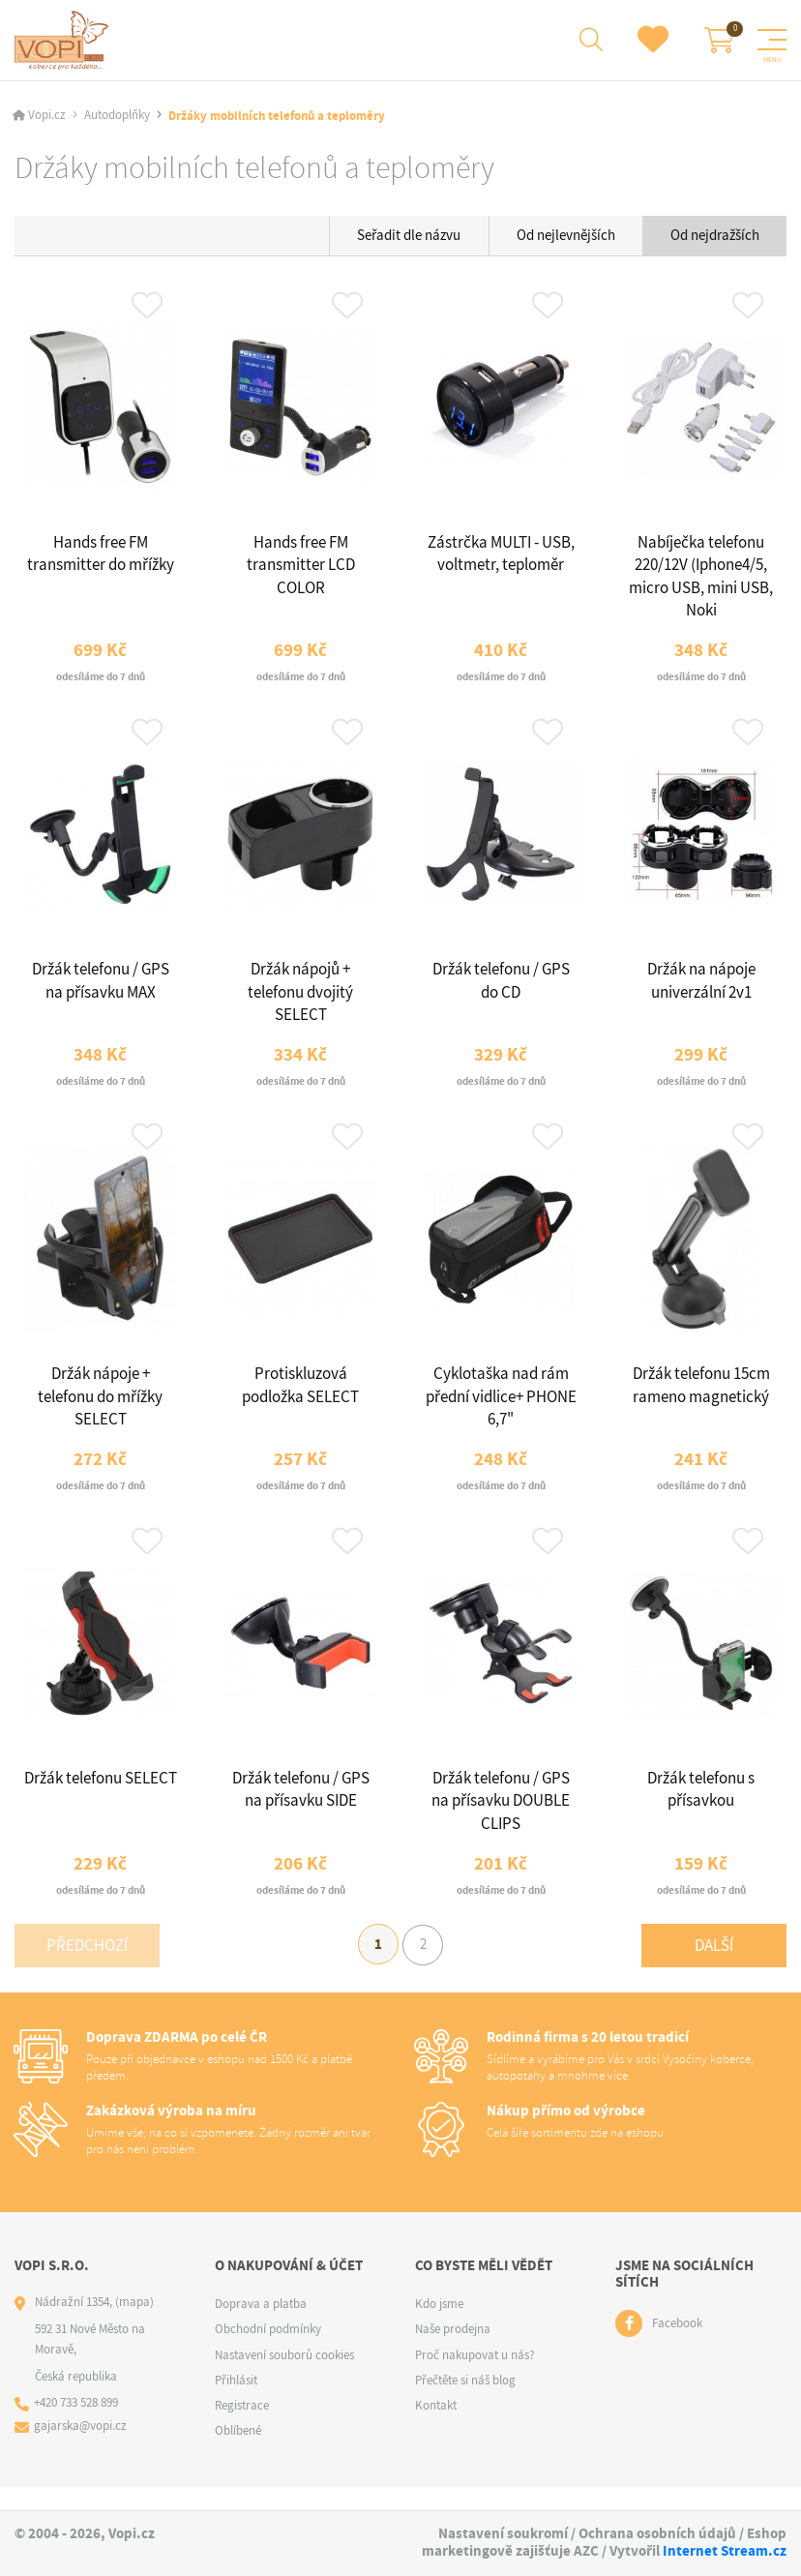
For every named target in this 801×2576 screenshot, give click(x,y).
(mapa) (134, 2325)
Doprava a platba (261, 2327)
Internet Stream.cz (724, 2551)
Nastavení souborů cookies (284, 2377)
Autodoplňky (117, 117)
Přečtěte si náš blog (465, 2402)
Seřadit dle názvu (408, 236)
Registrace (242, 2428)
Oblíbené (238, 2453)
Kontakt (436, 2428)
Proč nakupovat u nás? (475, 2377)
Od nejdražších (714, 236)
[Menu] (772, 40)
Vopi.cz (47, 117)
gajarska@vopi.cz (81, 2449)
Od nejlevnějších (566, 236)
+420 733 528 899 (77, 2425)
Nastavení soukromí (503, 2533)
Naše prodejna (452, 2352)
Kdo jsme (439, 2327)
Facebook (677, 2346)
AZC (586, 2551)
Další (714, 1966)
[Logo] (64, 41)
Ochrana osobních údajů (657, 2533)
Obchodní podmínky (268, 2352)
